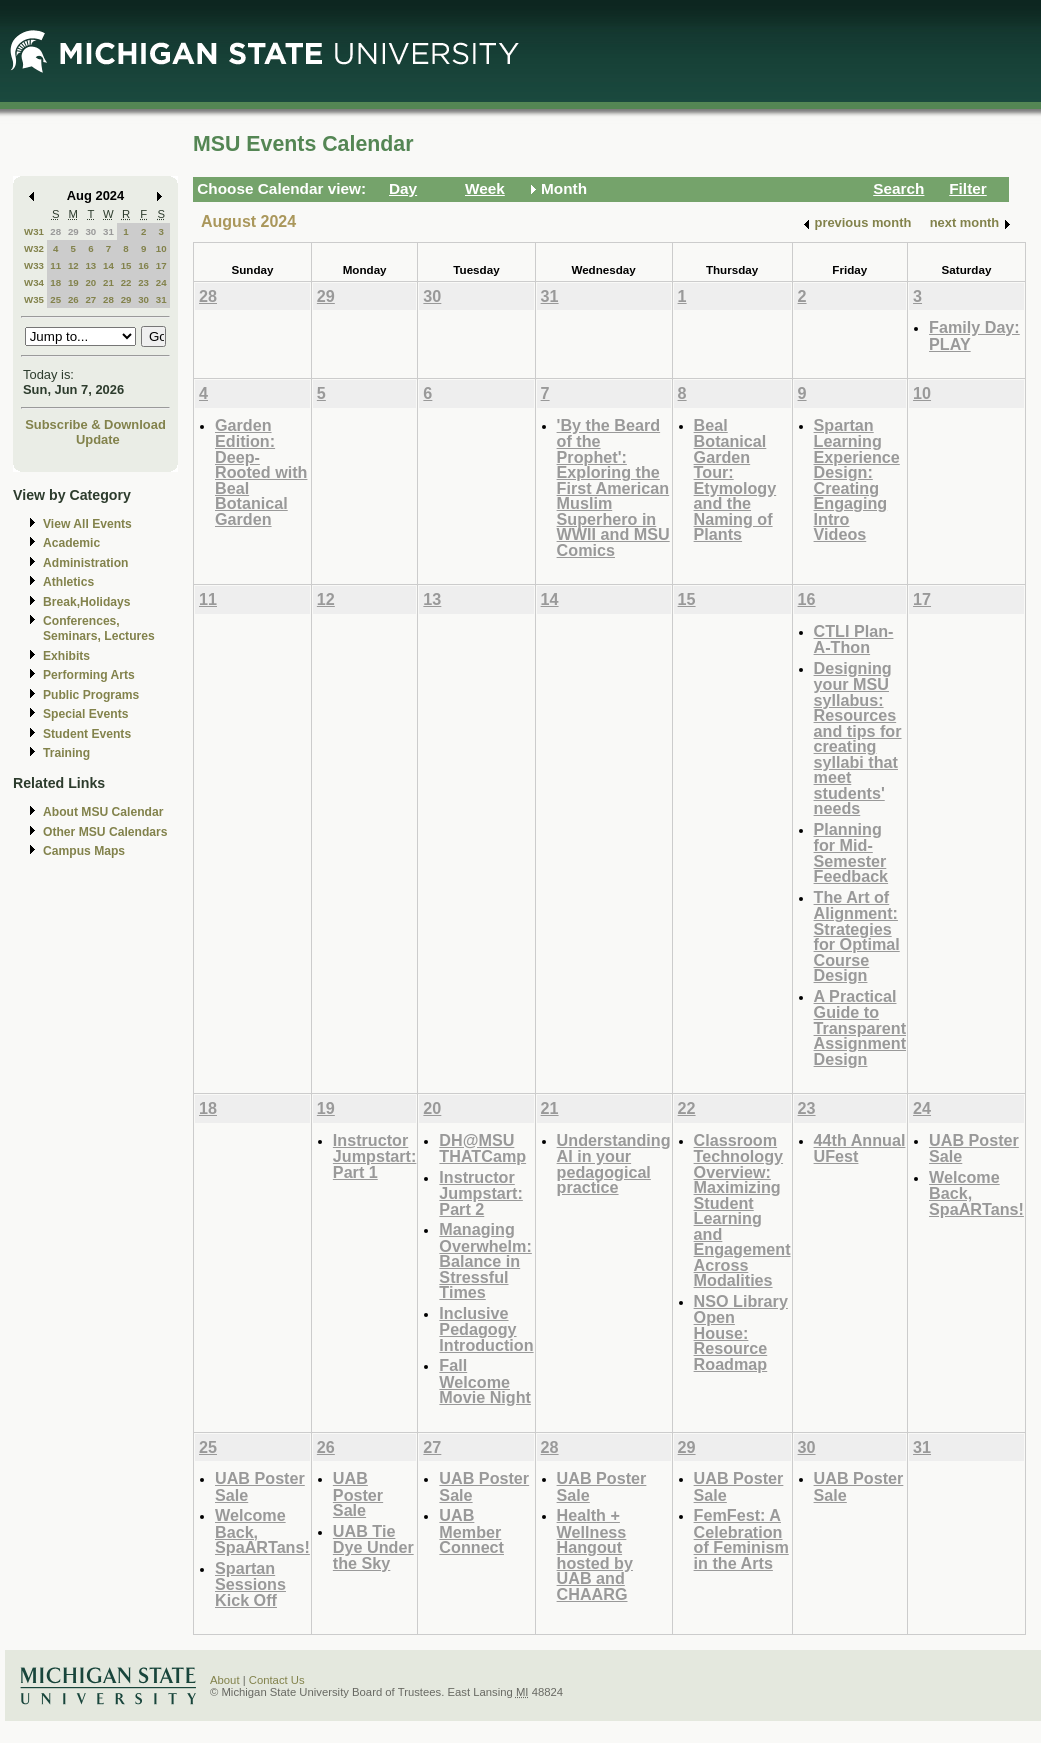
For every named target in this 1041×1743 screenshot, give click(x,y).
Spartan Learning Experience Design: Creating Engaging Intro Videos (857, 480)
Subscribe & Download (95, 424)
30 (90, 231)
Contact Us (277, 1680)
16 (143, 265)
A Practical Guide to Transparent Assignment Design (860, 1027)
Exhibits (66, 656)
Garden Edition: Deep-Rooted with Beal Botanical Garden (261, 472)
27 (90, 299)
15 (126, 265)
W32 (34, 248)
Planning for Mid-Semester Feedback (851, 853)
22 (126, 282)
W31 (34, 231)
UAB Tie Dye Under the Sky (373, 1547)
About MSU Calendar (103, 812)
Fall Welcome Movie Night (485, 1381)
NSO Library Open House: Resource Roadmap (741, 1332)
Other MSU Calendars (105, 832)
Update (98, 439)
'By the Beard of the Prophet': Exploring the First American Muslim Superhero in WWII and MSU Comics (613, 487)
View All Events (87, 524)
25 (55, 299)
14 (108, 265)
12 (73, 265)
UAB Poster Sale (974, 1148)
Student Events (87, 734)
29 (73, 231)
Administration (85, 563)
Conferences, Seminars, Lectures (99, 628)
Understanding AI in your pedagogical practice (614, 1164)
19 (73, 282)
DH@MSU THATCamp (482, 1148)
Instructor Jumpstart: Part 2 (481, 1193)
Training (66, 753)
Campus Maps (84, 851)
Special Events (85, 714)
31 (108, 231)
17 (161, 265)
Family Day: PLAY (974, 335)
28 (55, 231)
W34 (34, 282)
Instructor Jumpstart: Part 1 (375, 1156)
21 (108, 282)
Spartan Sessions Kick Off (250, 1584)
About (225, 1680)
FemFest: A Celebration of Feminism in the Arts (741, 1539)
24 (161, 282)
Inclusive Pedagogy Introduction (486, 1329)
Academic (71, 543)
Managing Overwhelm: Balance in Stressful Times (485, 1260)
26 (73, 299)
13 (90, 265)
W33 (34, 265)
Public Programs (91, 695)
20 (90, 282)
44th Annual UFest (860, 1148)
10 (161, 248)
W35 (34, 299)
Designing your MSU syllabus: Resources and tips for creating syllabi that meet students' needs (858, 738)
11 (55, 265)
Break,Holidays (87, 602)
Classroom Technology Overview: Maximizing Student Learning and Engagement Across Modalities (742, 1210)
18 (55, 282)
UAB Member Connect (471, 1531)
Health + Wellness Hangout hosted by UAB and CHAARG (595, 1554)
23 (143, 282)
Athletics (68, 582)
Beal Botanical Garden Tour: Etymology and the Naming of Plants (735, 480)
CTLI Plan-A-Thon (854, 639)
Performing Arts (89, 675)
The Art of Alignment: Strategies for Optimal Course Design (857, 936)
